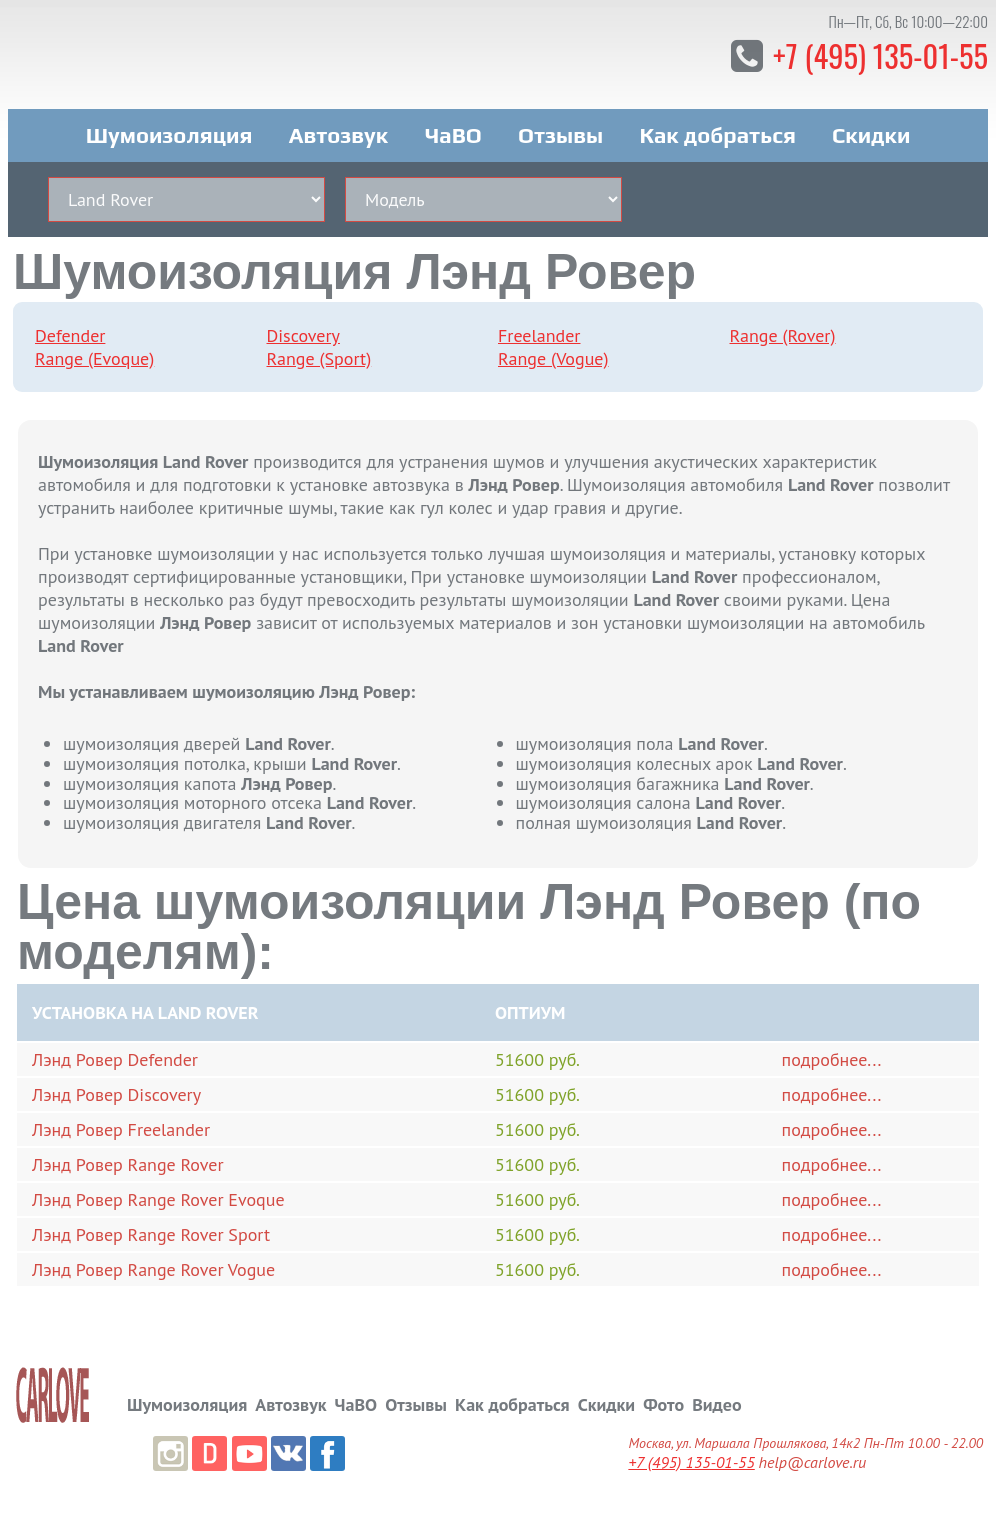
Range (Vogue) (553, 351)
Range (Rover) (783, 328)
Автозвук (339, 128)
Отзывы (560, 128)
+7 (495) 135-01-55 (875, 54)
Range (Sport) (319, 351)
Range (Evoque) (94, 351)
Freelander (539, 328)
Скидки (871, 128)
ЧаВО (453, 128)
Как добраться (717, 128)
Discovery (303, 328)
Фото (663, 1395)
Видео (716, 1395)
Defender (70, 328)
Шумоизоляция (169, 128)
